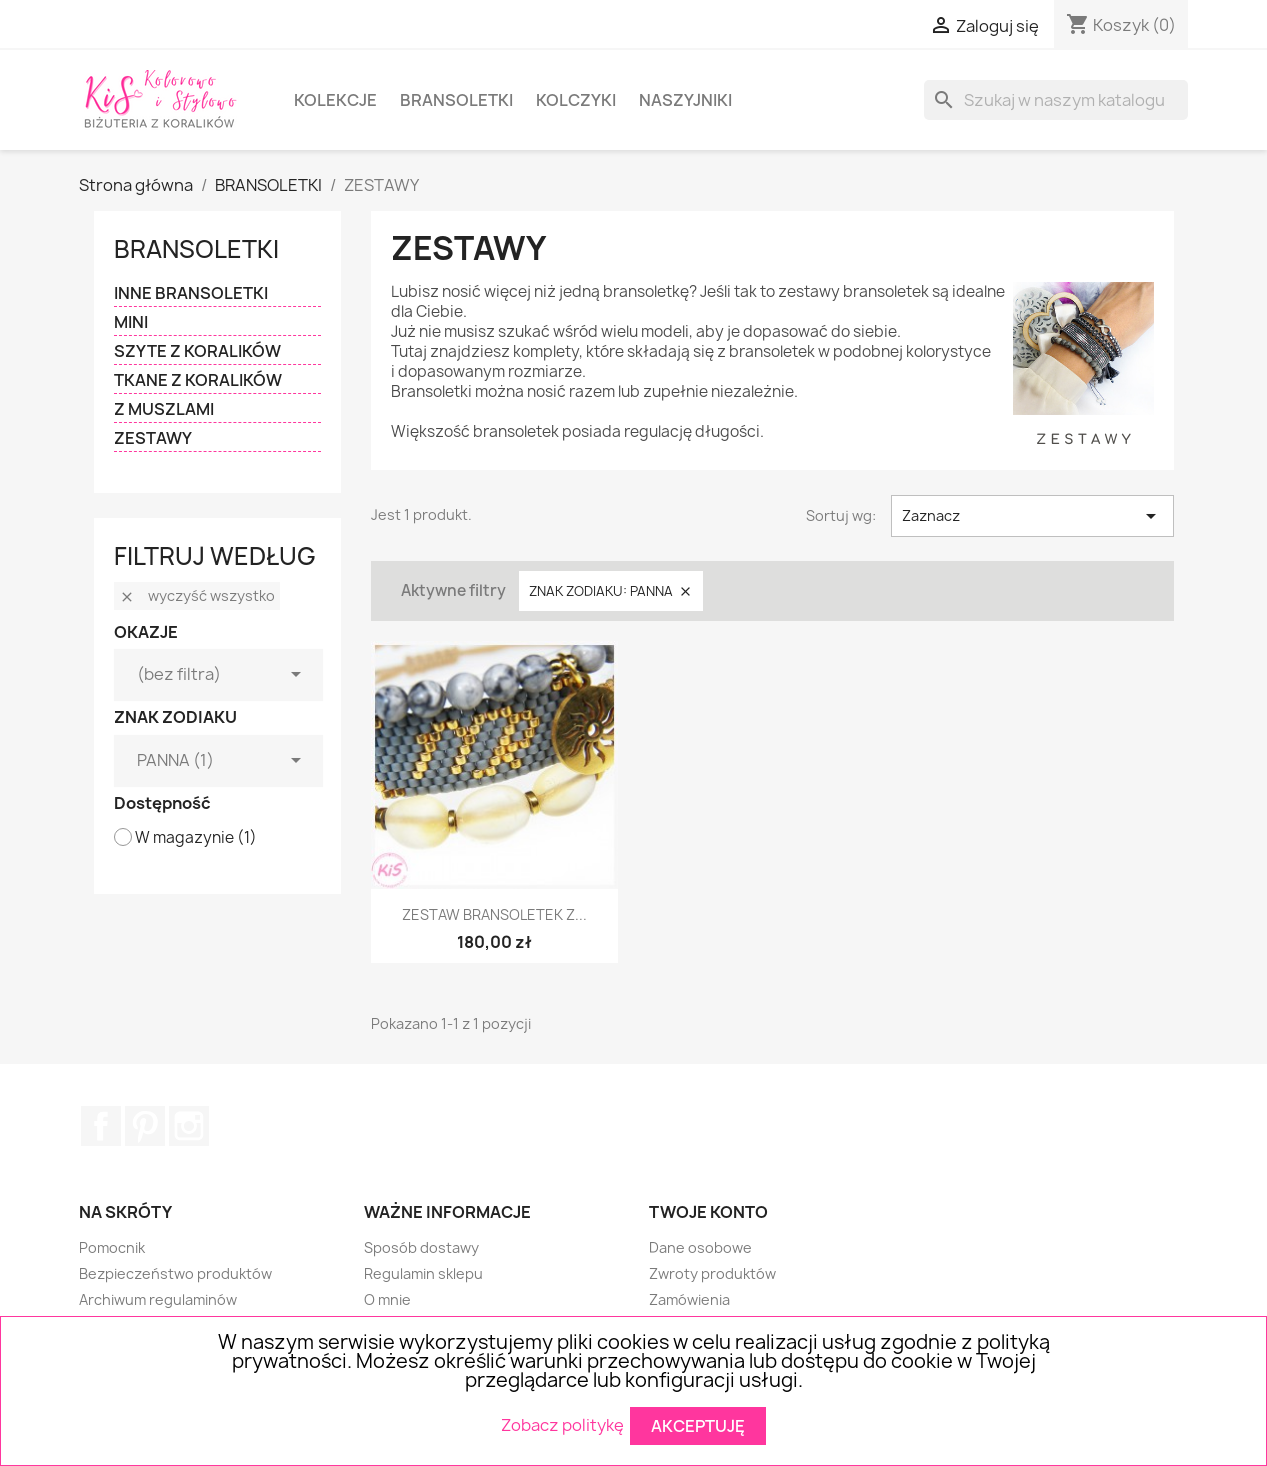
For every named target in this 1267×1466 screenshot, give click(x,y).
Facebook (101, 1126)
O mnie (387, 1299)
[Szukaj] (1056, 100)
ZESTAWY (153, 438)
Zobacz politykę (562, 1424)
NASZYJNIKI (685, 100)
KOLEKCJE (335, 100)
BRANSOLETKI (456, 100)
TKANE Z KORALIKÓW (198, 380)
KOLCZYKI (576, 100)
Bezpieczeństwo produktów (175, 1273)
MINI (131, 322)
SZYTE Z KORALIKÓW (197, 351)
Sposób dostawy (421, 1247)
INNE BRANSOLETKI (191, 293)
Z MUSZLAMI (164, 409)
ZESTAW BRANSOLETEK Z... (494, 914)
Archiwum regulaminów (158, 1299)
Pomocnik (112, 1247)
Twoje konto (708, 1212)
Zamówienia (689, 1299)
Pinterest (145, 1126)
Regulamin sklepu (423, 1273)
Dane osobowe (700, 1247)
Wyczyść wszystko (197, 595)
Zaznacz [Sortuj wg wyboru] (1032, 516)
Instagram (189, 1126)
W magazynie (196, 838)
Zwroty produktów (712, 1273)
